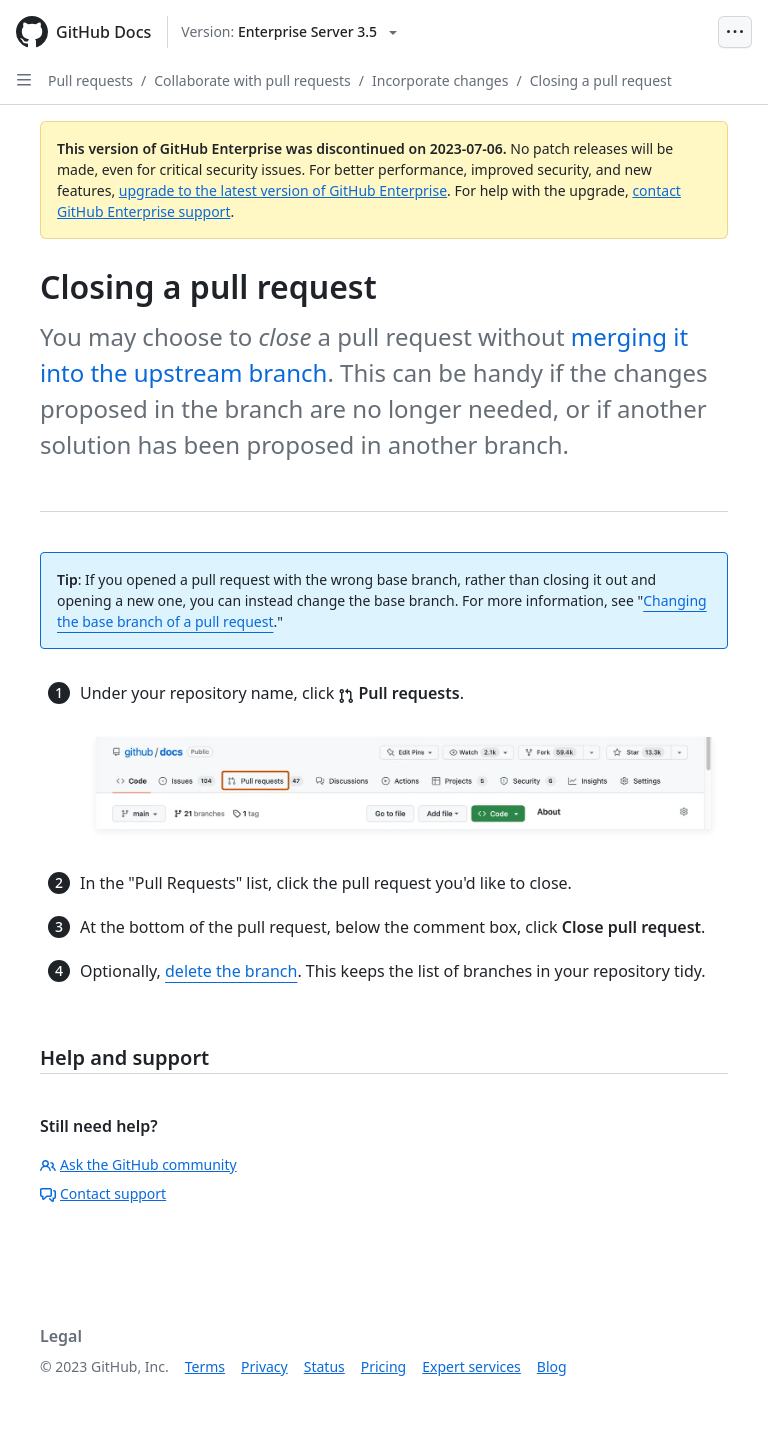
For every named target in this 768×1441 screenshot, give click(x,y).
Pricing (383, 1366)
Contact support (103, 1193)
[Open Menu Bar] (735, 32)
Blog (552, 1366)
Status (324, 1366)
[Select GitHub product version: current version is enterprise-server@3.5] (289, 32)
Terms (205, 1366)
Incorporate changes (440, 80)
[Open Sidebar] (24, 80)
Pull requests (90, 80)
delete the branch (231, 971)
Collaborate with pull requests (252, 80)
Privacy (264, 1366)
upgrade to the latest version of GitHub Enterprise (283, 190)
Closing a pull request (601, 80)
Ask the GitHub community (138, 1164)
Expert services (471, 1366)
